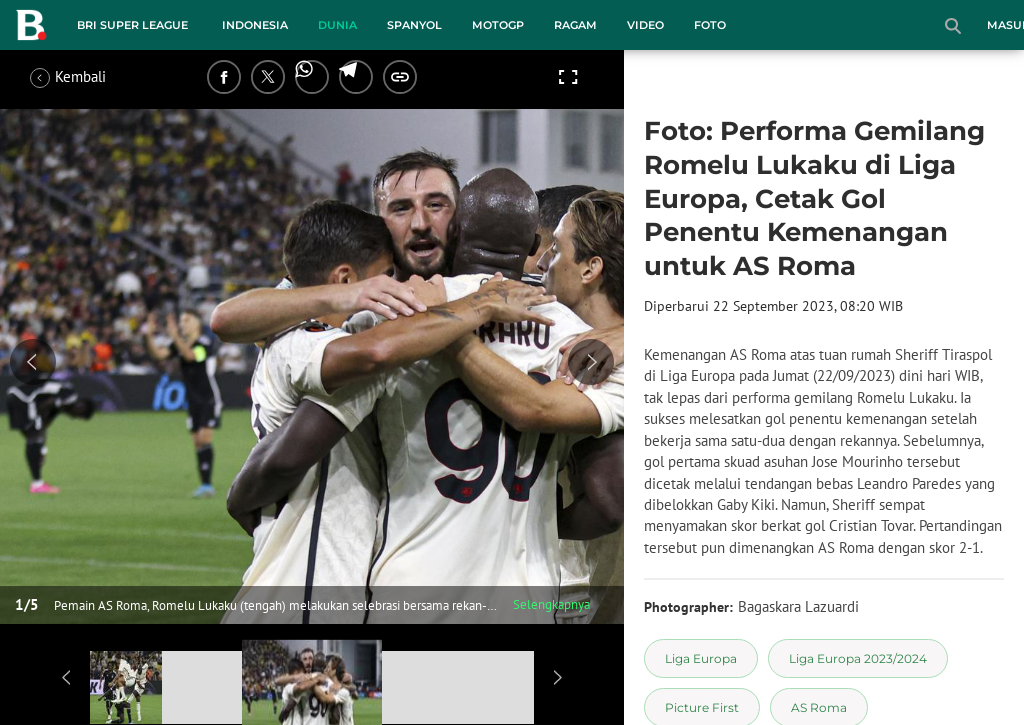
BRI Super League (132, 25)
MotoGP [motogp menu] (498, 25)
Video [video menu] (645, 25)
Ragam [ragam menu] (575, 25)
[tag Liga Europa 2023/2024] (858, 658)
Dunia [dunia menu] (337, 25)
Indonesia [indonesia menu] (255, 25)
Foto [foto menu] (710, 25)
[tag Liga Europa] (701, 658)
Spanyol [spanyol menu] (414, 25)
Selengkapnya (551, 604)
